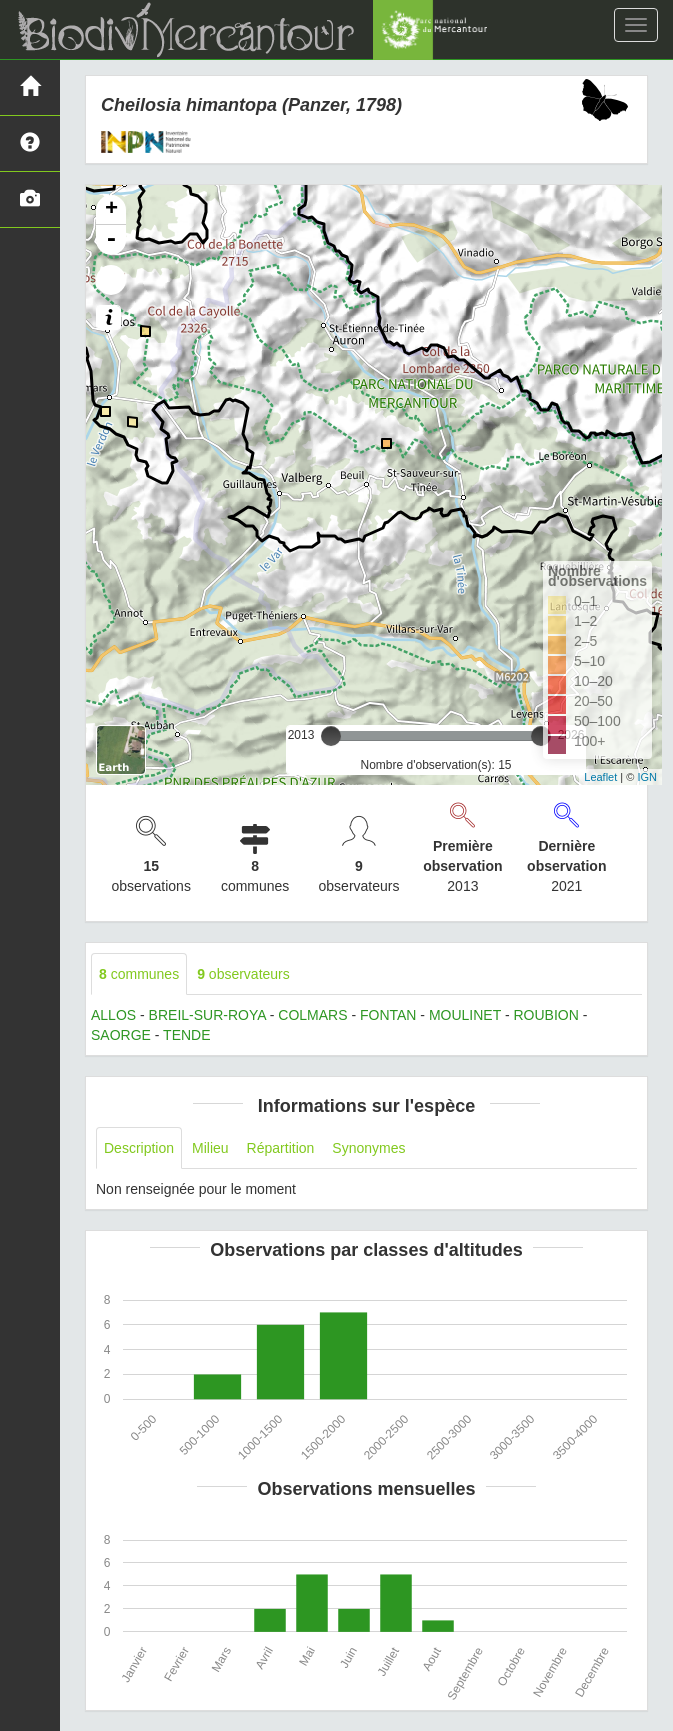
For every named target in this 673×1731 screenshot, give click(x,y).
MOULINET (465, 1015)
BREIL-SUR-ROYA (207, 1015)
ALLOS (113, 1015)
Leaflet (600, 777)
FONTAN (388, 1015)
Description (139, 1148)
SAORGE (121, 1035)
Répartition (281, 1148)
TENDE (186, 1035)
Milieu (210, 1148)
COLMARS (312, 1015)
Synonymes (368, 1148)
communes (139, 974)
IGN (647, 777)
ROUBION (545, 1015)
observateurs (243, 974)
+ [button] (111, 210)
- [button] (111, 240)
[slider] (331, 736)
